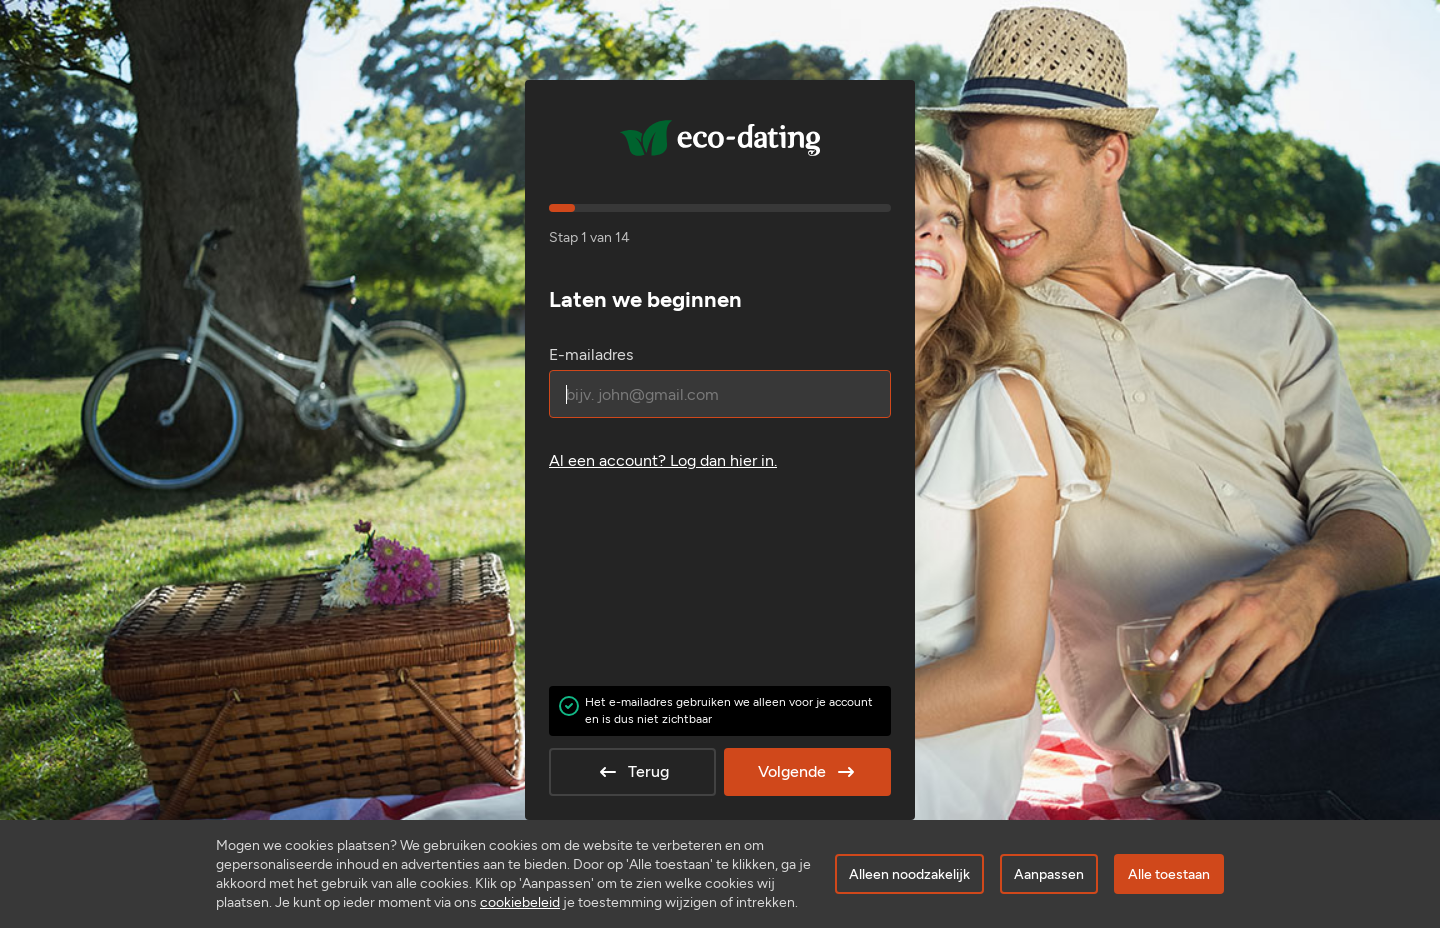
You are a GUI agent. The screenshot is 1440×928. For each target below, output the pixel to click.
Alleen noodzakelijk (909, 874)
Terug (632, 772)
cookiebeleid (520, 902)
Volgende (808, 772)
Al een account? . (663, 460)
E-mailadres (591, 354)
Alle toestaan (1169, 874)
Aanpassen (1049, 874)
